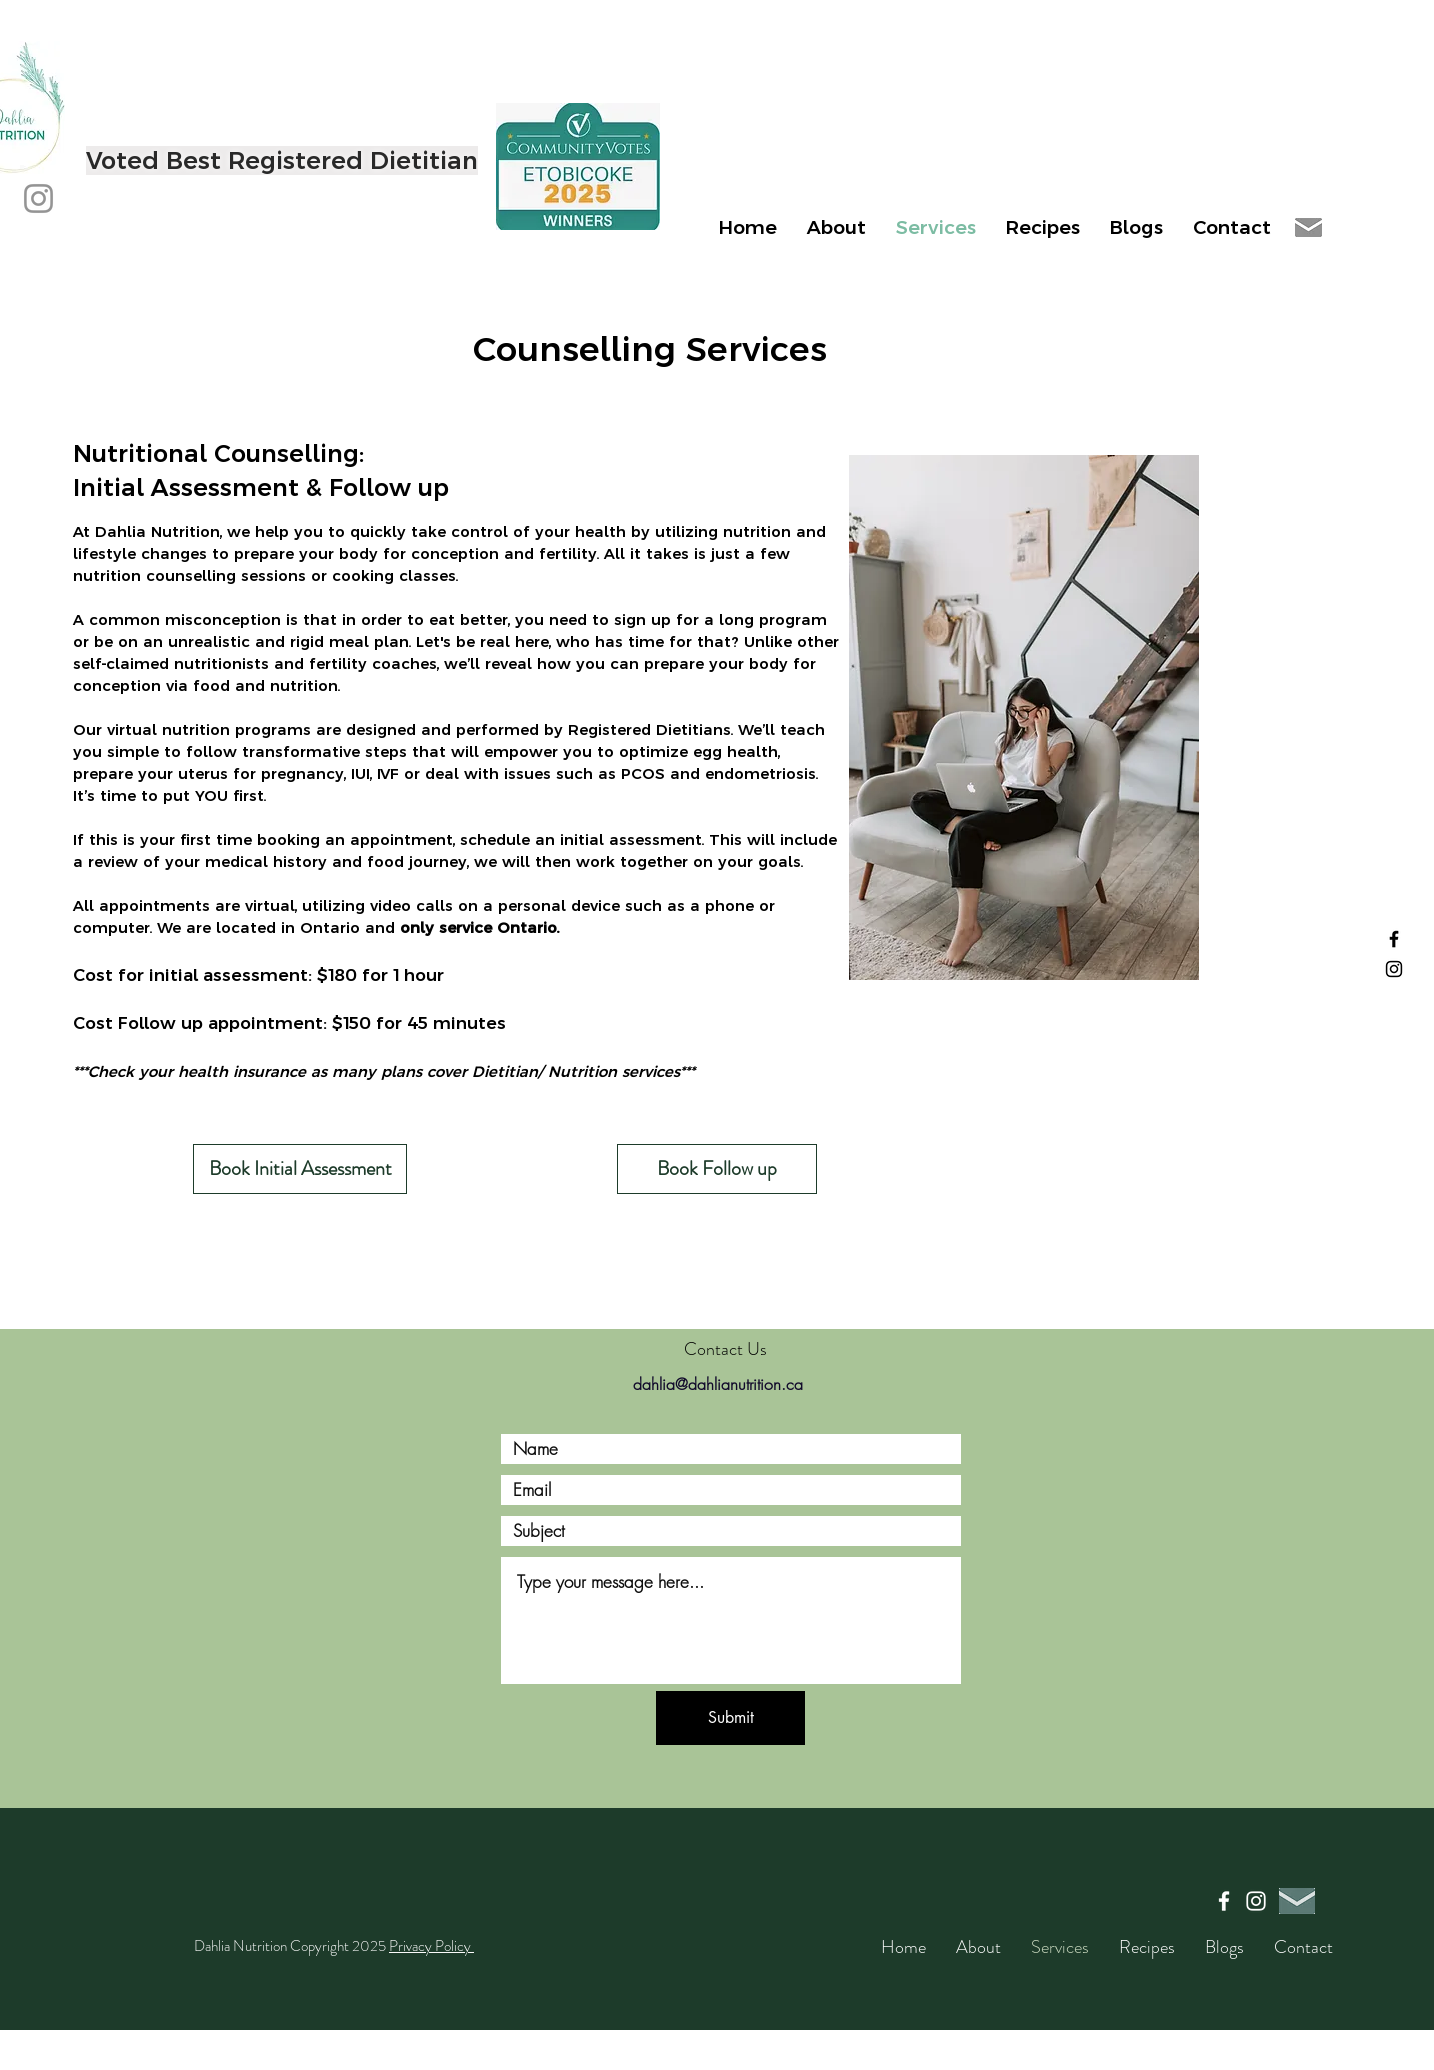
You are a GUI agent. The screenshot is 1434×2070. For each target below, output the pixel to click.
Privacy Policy (431, 1946)
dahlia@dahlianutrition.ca (718, 1384)
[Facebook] (1394, 939)
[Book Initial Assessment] (300, 1169)
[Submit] (730, 1718)
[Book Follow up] (717, 1169)
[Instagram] (38, 198)
